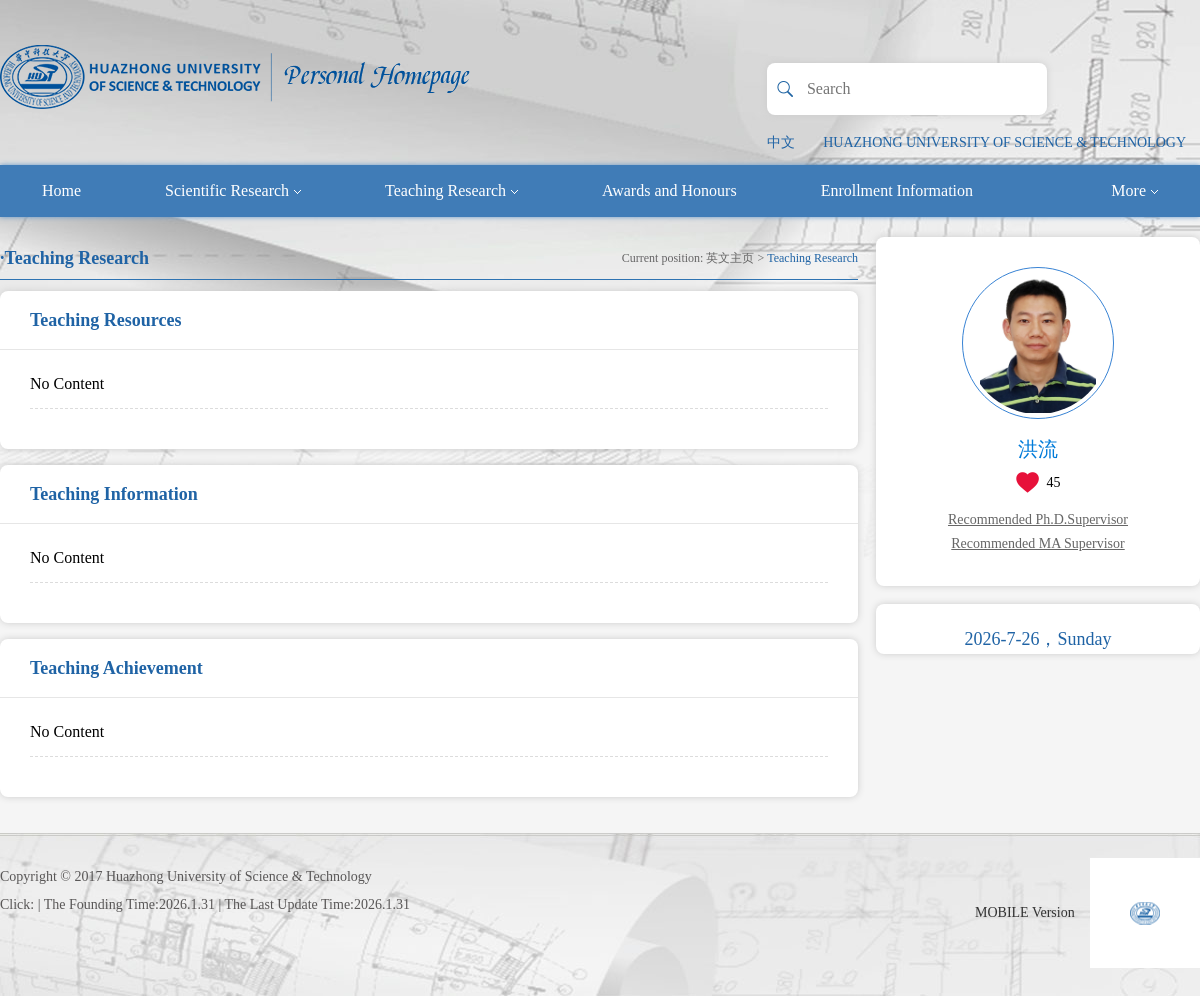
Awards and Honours (669, 190)
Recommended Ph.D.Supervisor (1038, 519)
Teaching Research (451, 190)
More (1134, 190)
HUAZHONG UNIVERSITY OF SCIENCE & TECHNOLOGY (1004, 142)
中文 (781, 142)
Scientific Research (233, 190)
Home (61, 190)
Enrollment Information (897, 190)
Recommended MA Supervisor (1037, 543)
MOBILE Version (1025, 912)
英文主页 (730, 258)
